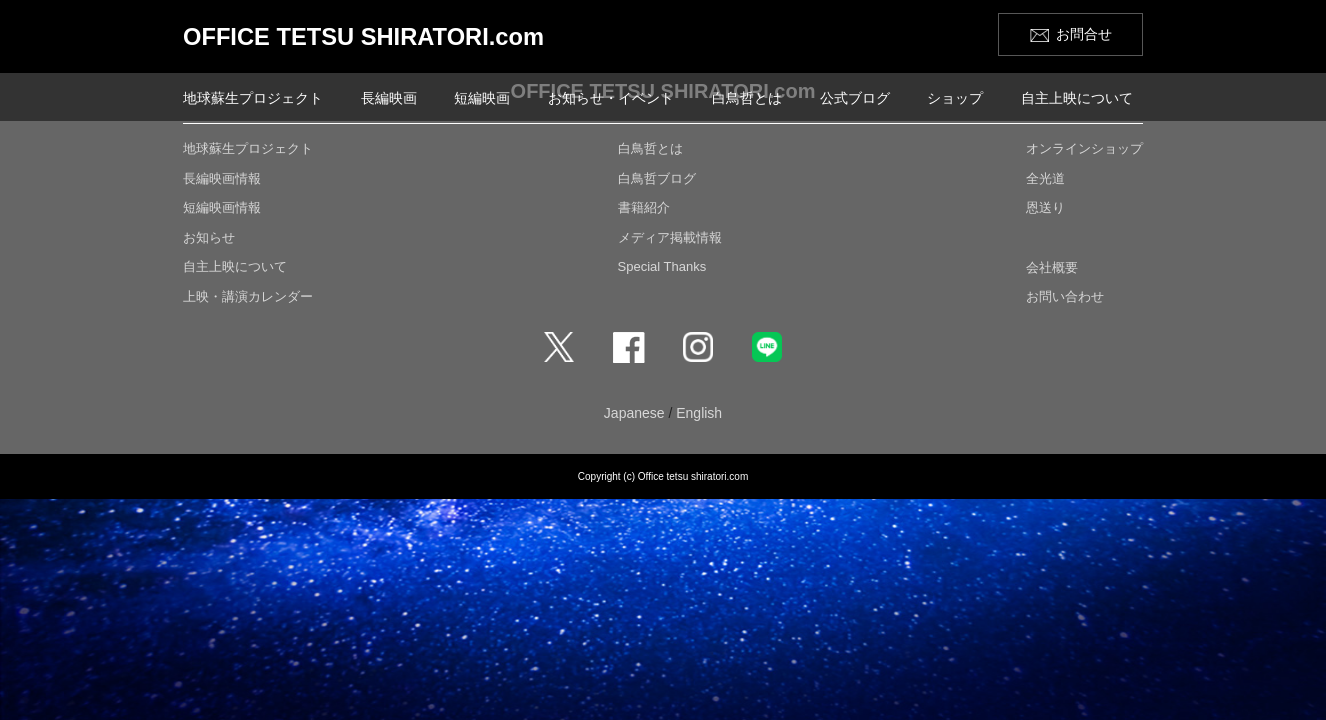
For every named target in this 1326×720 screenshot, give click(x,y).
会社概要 (1052, 267)
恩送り (1045, 207)
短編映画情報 (222, 207)
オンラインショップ (1084, 148)
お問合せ (1084, 34)
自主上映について (1077, 98)
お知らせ (209, 237)
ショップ (955, 98)
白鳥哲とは (747, 98)
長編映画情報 (222, 178)
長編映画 (389, 98)
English (699, 413)
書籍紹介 (644, 207)
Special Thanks (662, 266)
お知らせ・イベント (611, 98)
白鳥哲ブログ (657, 178)
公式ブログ (855, 98)
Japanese (634, 413)
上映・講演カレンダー (248, 296)
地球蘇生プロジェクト (253, 98)
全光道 (1045, 178)
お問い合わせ (1065, 296)
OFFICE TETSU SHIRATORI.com (366, 36)
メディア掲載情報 (670, 237)
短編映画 (482, 98)
